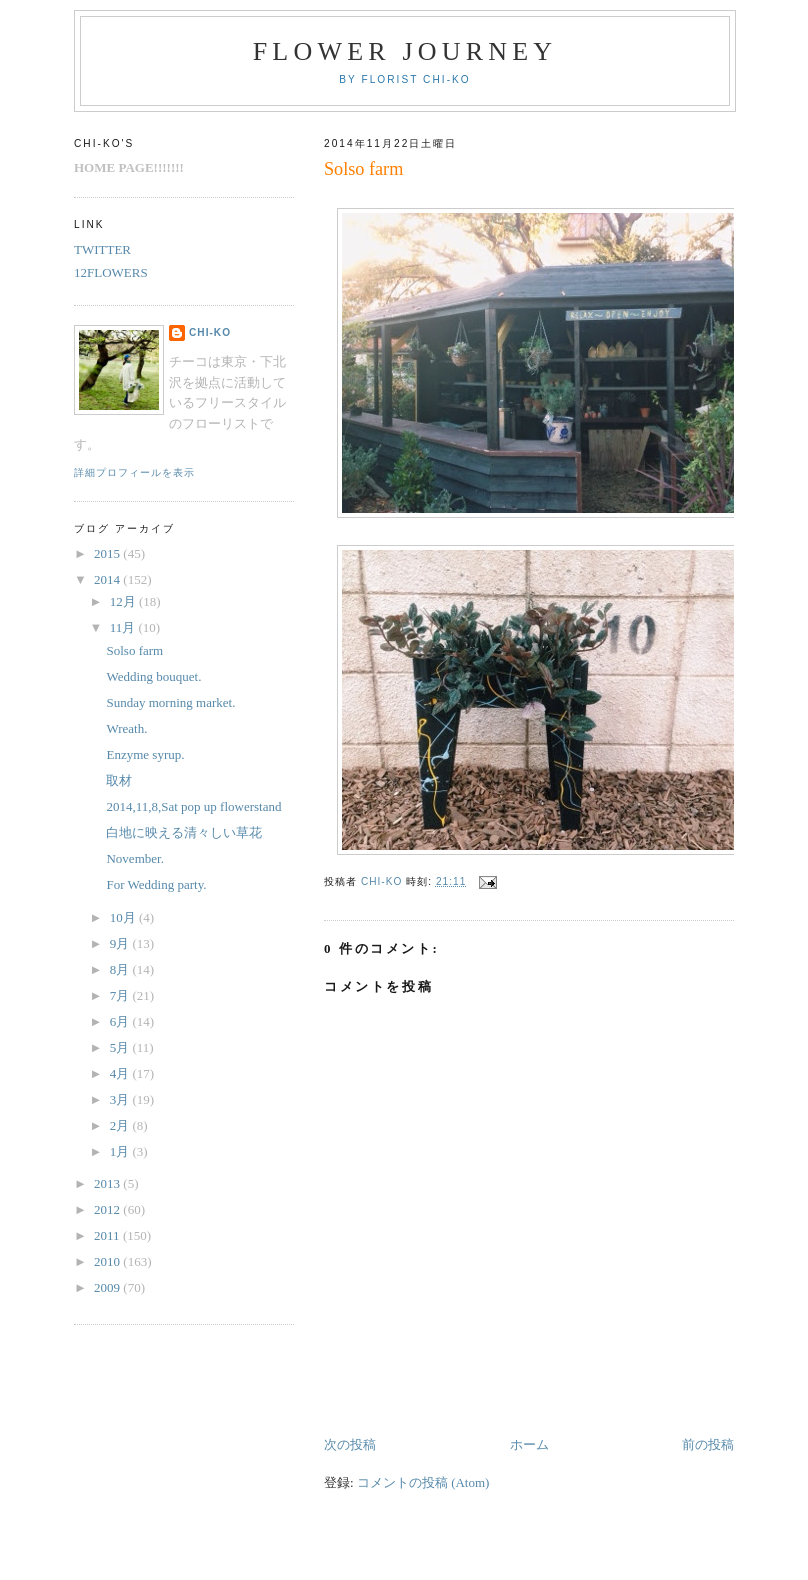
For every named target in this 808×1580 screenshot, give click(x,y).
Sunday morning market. (170, 702)
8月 (121, 969)
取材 (119, 780)
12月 (124, 601)
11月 (124, 627)
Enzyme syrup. (145, 754)
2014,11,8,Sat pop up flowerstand (193, 806)
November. (134, 858)
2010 (108, 1261)
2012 (108, 1209)
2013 (108, 1183)
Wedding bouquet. (153, 676)
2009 (108, 1287)
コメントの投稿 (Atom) (423, 1482)
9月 (121, 943)
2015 (108, 553)
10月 (124, 917)
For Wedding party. (156, 884)
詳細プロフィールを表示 (134, 472)
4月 (121, 1073)
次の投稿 (350, 1444)
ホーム (529, 1444)
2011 (108, 1235)
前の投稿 (708, 1444)
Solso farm (134, 650)
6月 (121, 1021)
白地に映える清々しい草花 (184, 832)
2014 (108, 579)
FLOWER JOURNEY (405, 51)
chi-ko (210, 332)
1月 (121, 1151)
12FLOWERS (111, 272)
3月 (121, 1099)
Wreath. (126, 728)
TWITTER (102, 249)
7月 (121, 995)
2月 (121, 1125)
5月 (121, 1047)
